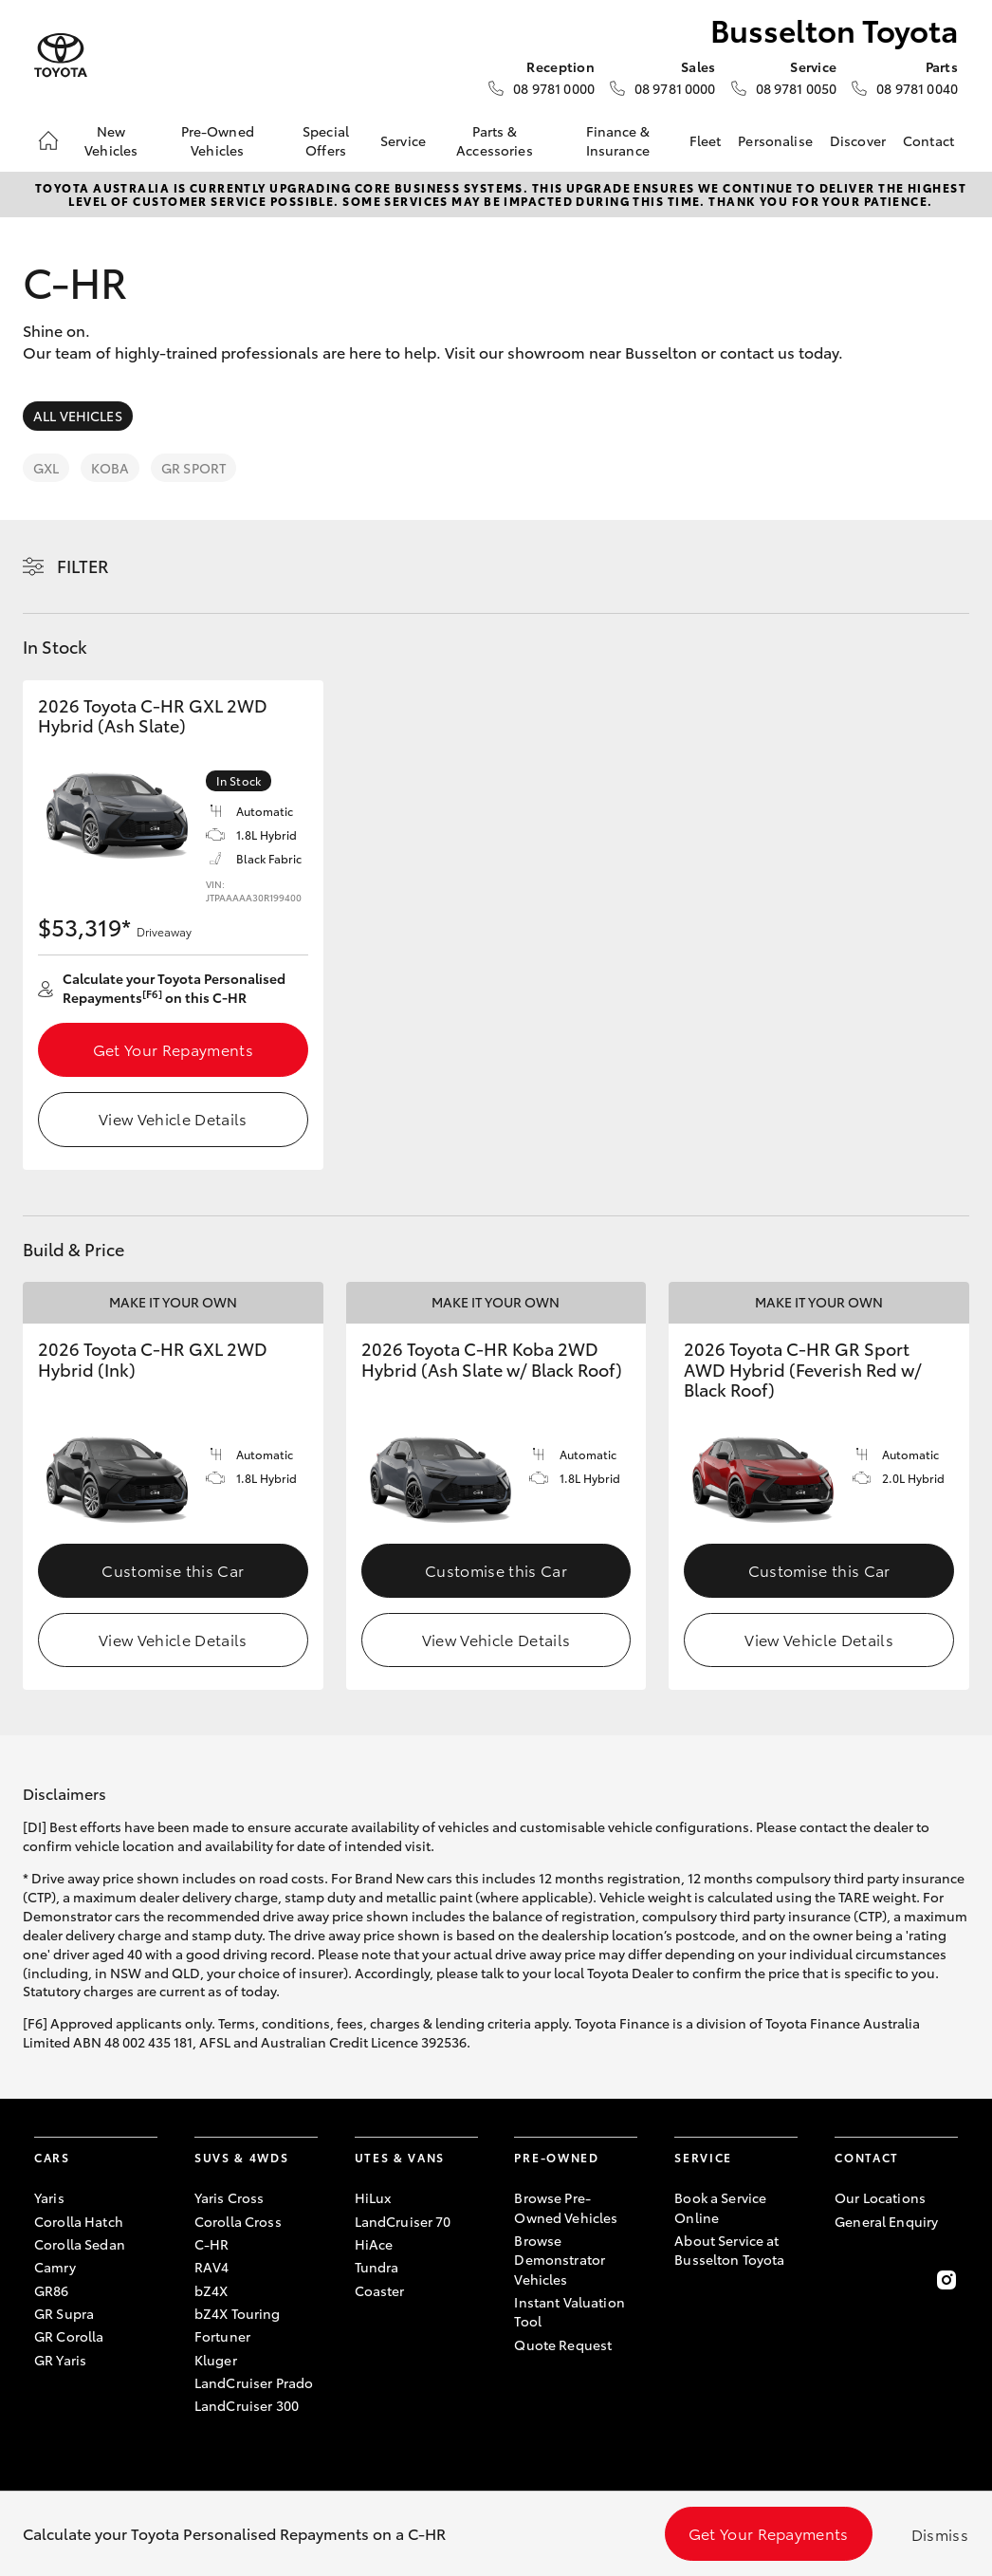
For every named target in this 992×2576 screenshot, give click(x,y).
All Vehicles (77, 415)
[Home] (48, 140)
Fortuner (222, 2335)
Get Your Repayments (173, 1049)
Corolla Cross (238, 2221)
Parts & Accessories (494, 140)
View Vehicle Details (173, 1118)
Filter (83, 565)
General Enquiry (886, 2221)
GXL (46, 467)
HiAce (374, 2243)
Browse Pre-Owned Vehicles (565, 2207)
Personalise (775, 140)
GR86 (51, 2290)
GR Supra (64, 2313)
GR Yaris (60, 2359)
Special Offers (326, 140)
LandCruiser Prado (253, 2382)
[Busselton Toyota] (60, 55)
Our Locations (880, 2197)
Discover (858, 140)
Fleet (705, 140)
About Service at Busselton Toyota (729, 2250)
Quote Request (563, 2344)
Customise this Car (172, 1570)
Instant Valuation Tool (569, 2311)
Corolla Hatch (78, 2221)
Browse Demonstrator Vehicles (559, 2260)
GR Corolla (68, 2335)
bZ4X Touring (237, 2313)
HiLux (373, 2197)
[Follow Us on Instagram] (946, 2280)
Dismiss (939, 2534)
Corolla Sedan (79, 2243)
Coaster (380, 2290)
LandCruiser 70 (403, 2221)
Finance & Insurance (618, 140)
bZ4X (211, 2290)
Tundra (377, 2266)
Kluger (215, 2359)
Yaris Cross (229, 2197)
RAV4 (212, 2266)
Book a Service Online (720, 2207)
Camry (55, 2266)
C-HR (212, 2243)
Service (403, 140)
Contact (928, 140)
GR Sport (193, 467)
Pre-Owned (556, 2157)
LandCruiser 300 (246, 2405)
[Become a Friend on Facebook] (846, 2280)
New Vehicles (111, 140)
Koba (110, 467)
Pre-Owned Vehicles (217, 140)
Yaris (49, 2197)
